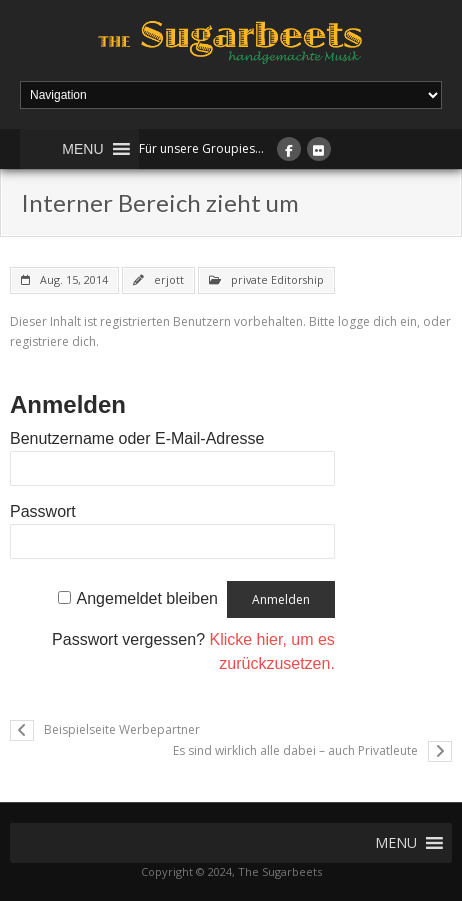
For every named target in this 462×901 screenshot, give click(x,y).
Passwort (43, 511)
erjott (169, 279)
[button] (82, 149)
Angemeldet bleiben (147, 598)
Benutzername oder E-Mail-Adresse (137, 438)
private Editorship (277, 279)
